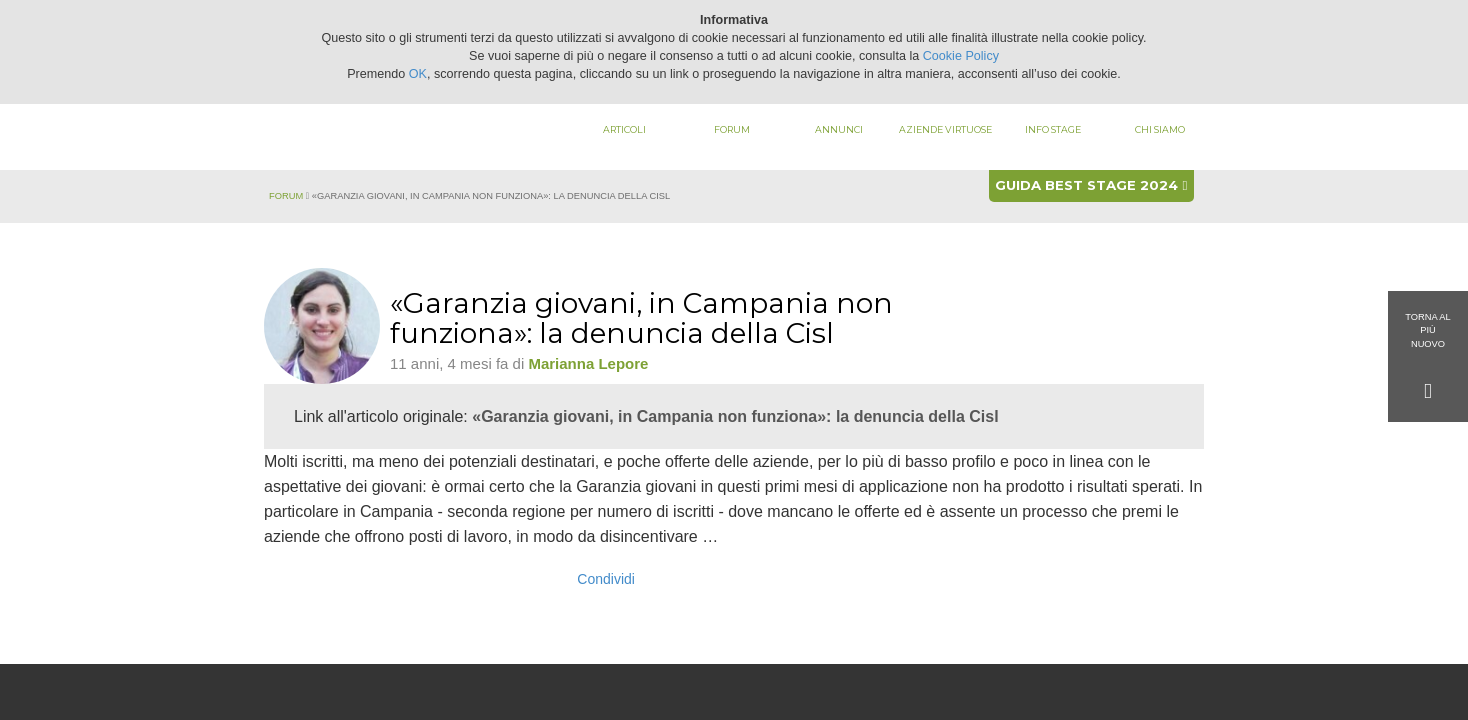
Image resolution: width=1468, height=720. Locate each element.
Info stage (1053, 129)
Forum (732, 129)
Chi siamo (1160, 129)
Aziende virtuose (945, 129)
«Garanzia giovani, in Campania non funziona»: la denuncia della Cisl (735, 416)
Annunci (839, 129)
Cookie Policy (961, 56)
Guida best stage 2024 (1091, 185)
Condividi (606, 579)
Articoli (624, 129)
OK (418, 74)
